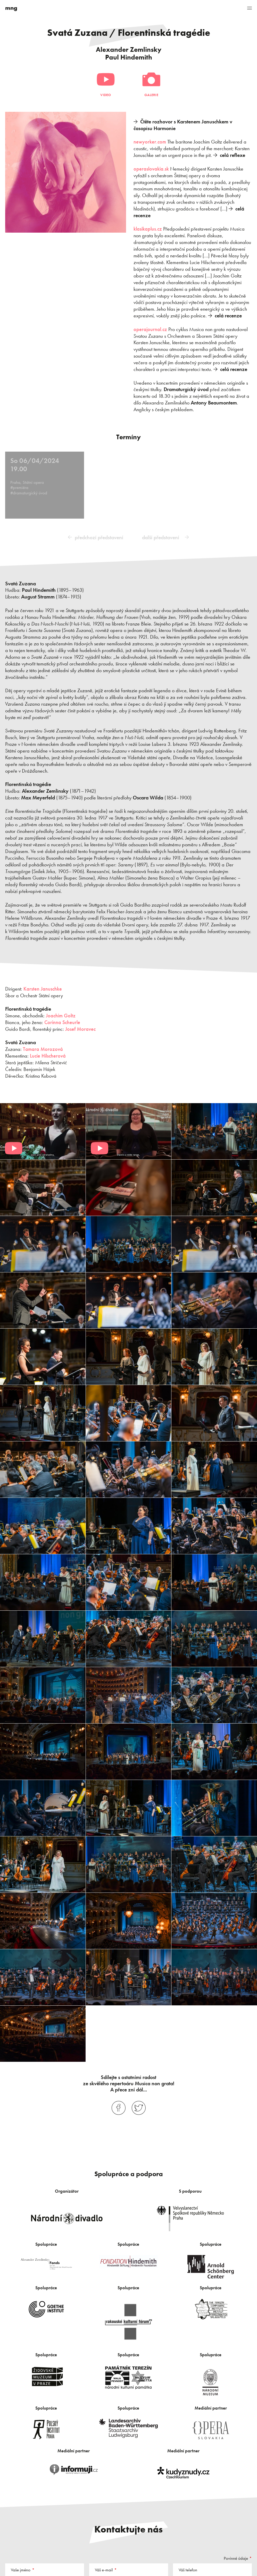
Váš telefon (188, 2569)
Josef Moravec (80, 1028)
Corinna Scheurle (62, 1021)
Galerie (151, 94)
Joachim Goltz (61, 1014)
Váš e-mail (104, 2569)
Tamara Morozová (43, 1048)
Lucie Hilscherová (48, 1055)
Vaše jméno (20, 2569)
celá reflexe (232, 155)
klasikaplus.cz (148, 228)
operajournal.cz (150, 329)
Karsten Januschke (42, 987)
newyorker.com (150, 141)
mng (11, 8)
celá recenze (228, 315)
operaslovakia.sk (151, 168)
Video (105, 94)
